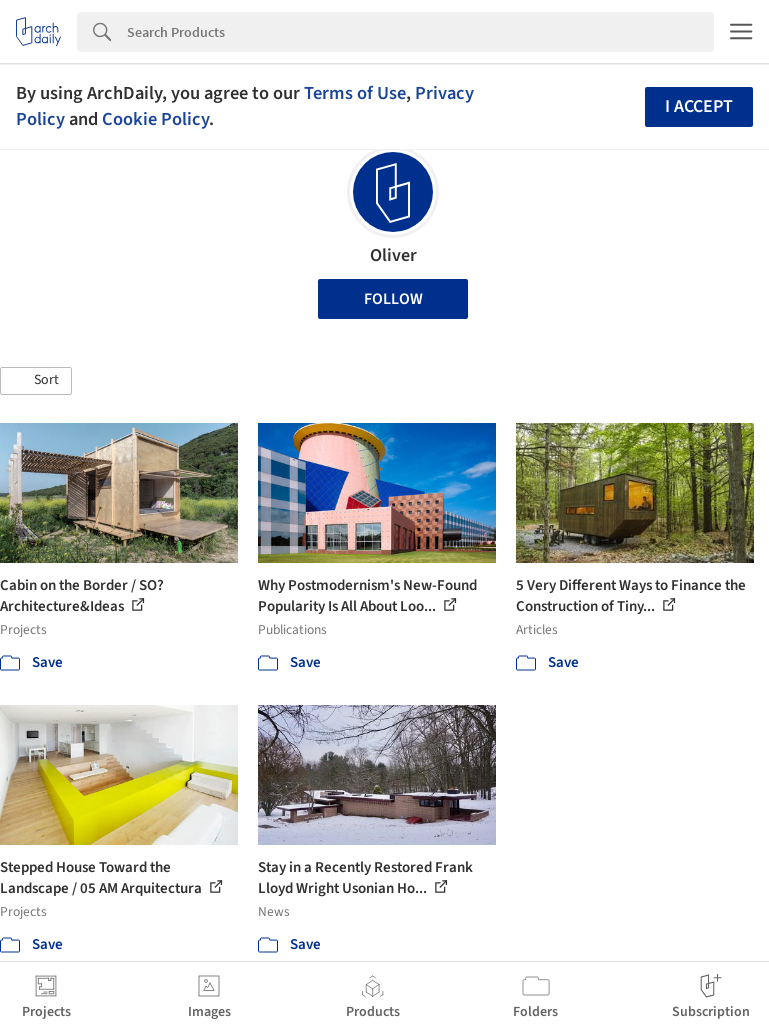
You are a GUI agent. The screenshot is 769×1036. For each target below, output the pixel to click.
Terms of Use (355, 93)
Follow (393, 299)
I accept (699, 106)
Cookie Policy (155, 119)
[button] (36, 381)
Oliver (393, 255)
